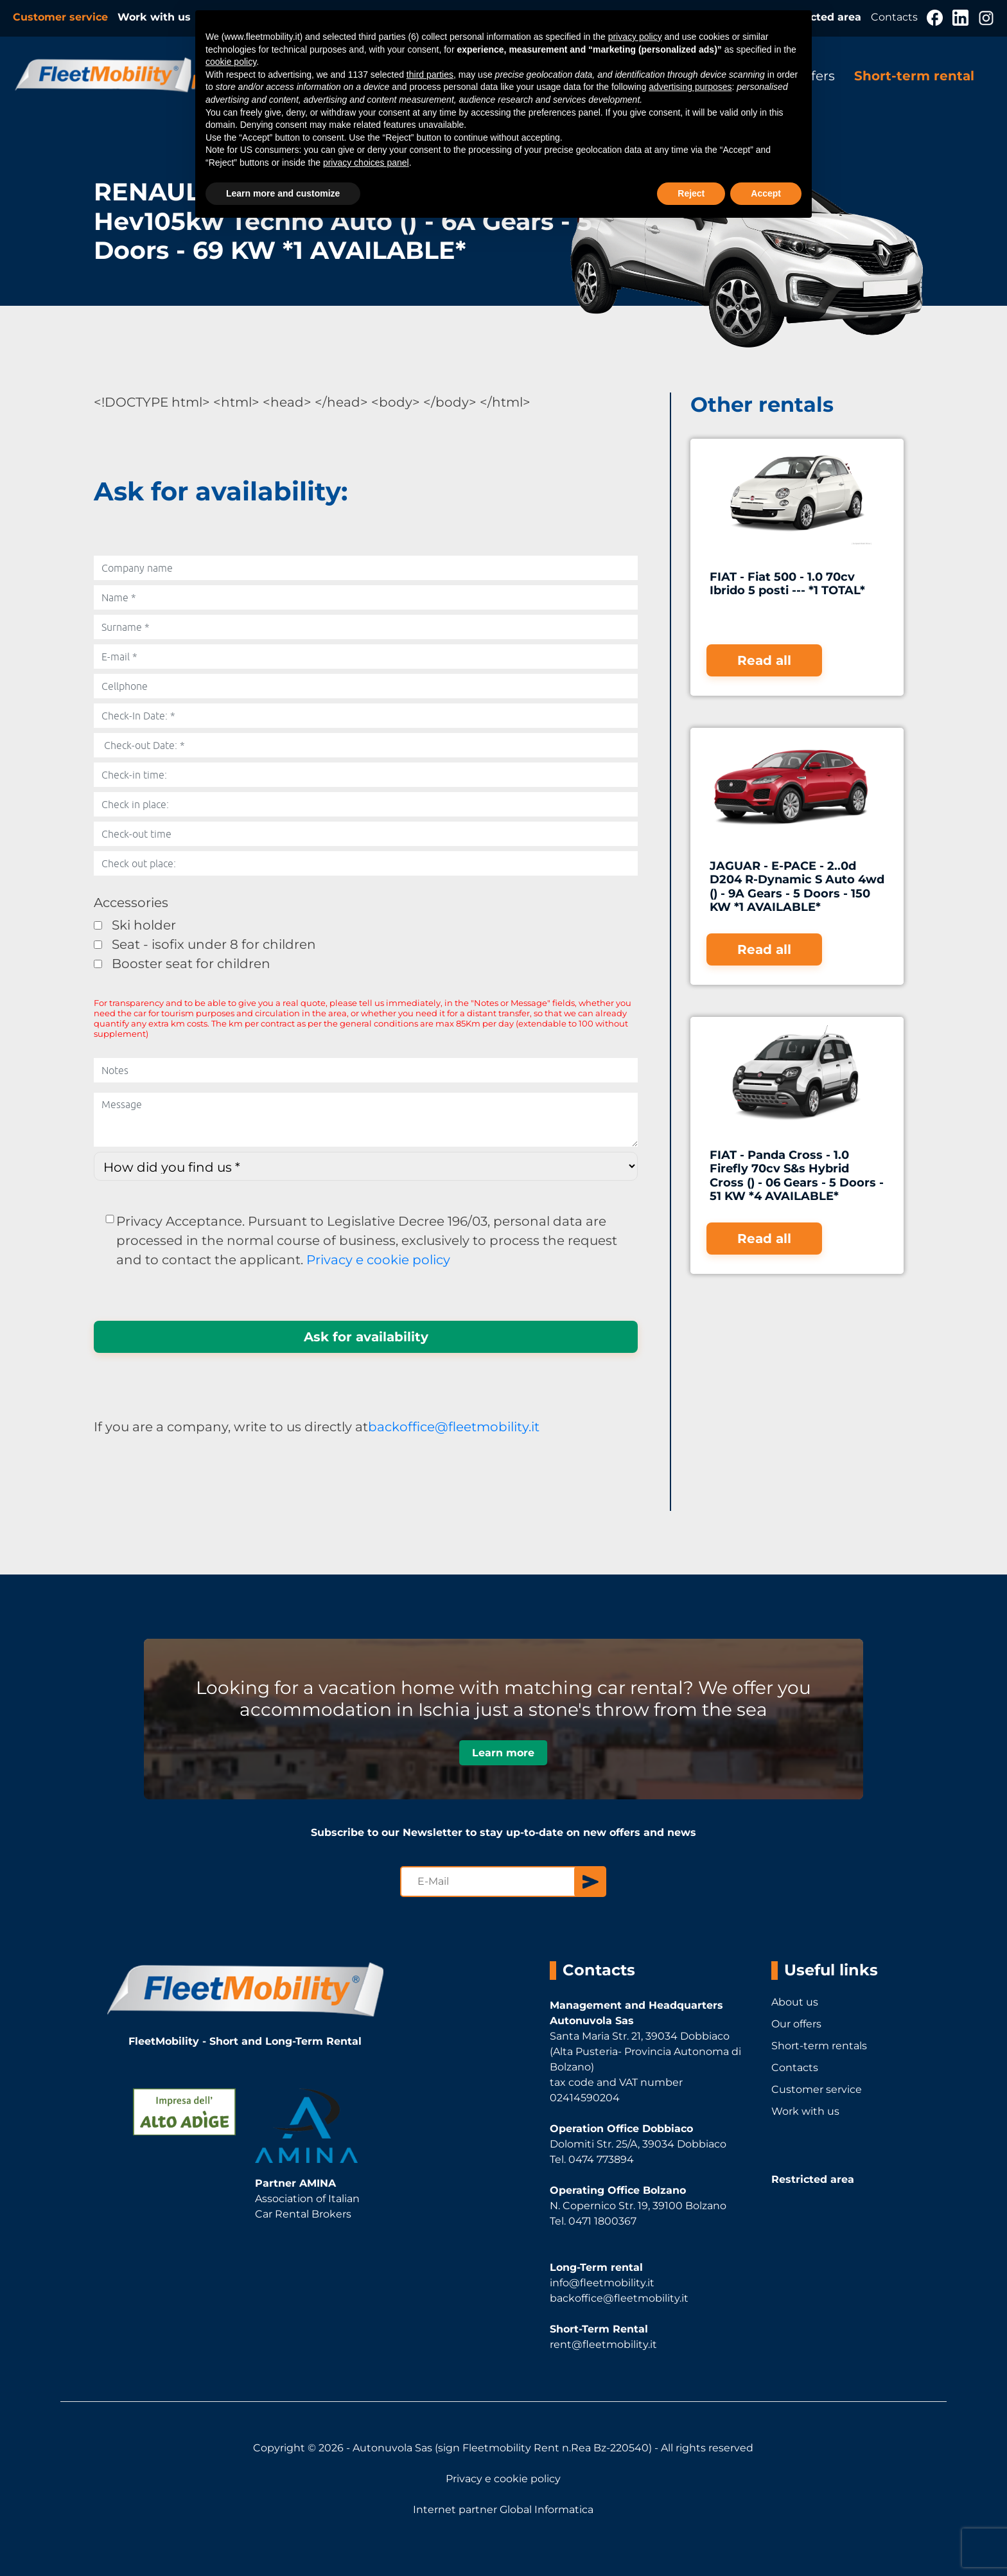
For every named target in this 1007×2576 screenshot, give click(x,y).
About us (794, 2002)
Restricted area (812, 2179)
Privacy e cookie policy (378, 1259)
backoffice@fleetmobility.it (453, 1426)
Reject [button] (691, 193)
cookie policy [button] (231, 62)
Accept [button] (766, 193)
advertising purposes (690, 87)
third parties (430, 74)
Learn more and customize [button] (283, 193)
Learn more (503, 1753)
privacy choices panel (366, 162)
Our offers (796, 2024)
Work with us (154, 17)
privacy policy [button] (635, 36)
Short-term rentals (819, 2046)
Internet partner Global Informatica (503, 2509)
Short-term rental (914, 76)
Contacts (895, 17)
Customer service (62, 17)
